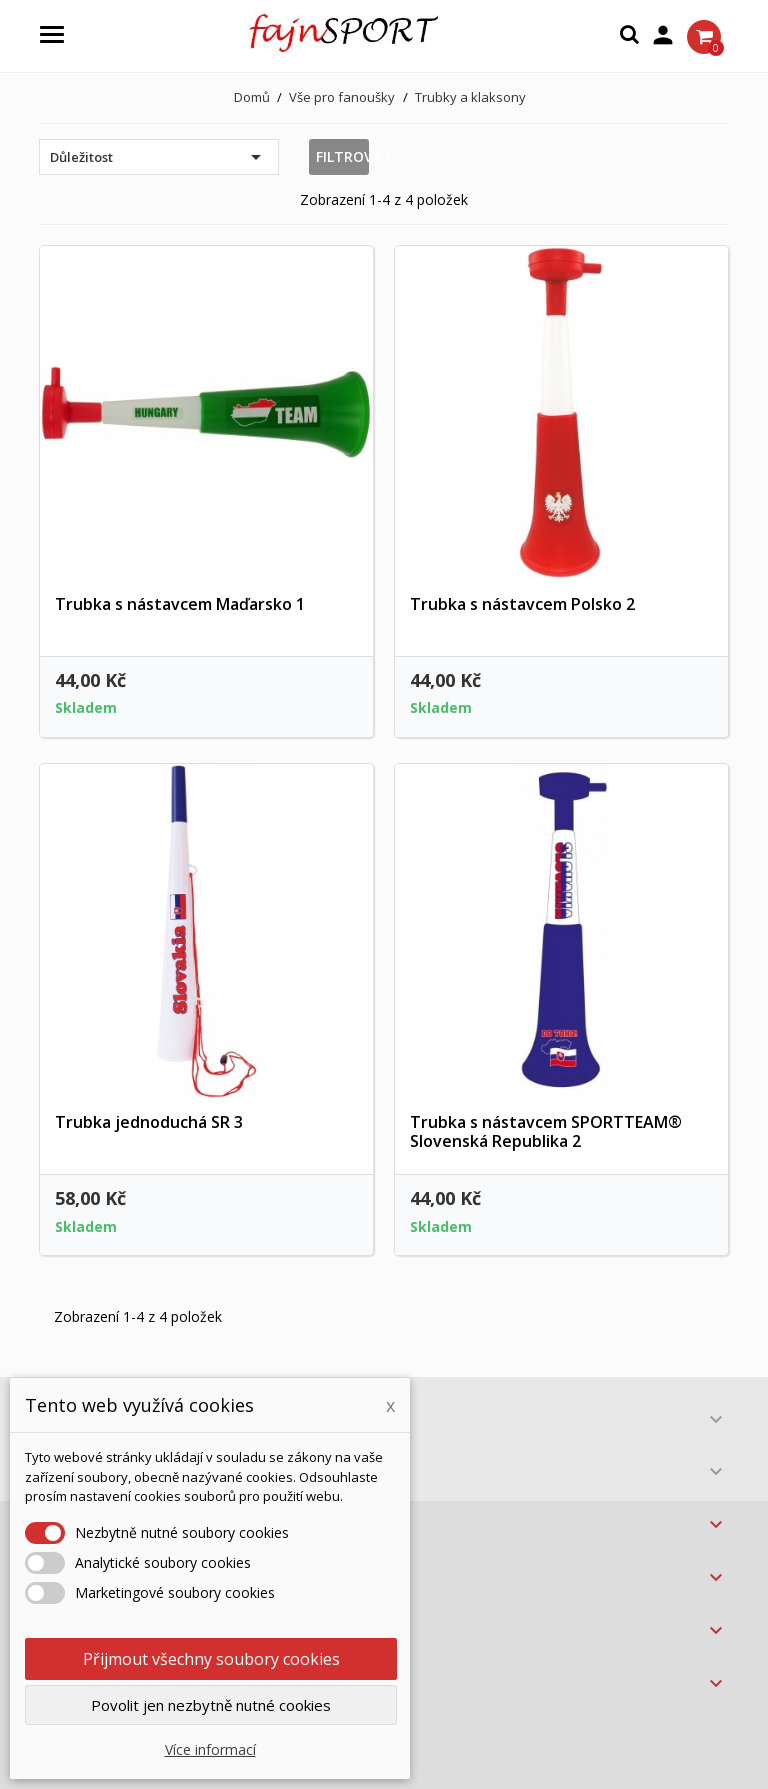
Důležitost (159, 157)
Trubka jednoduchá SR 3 (149, 1122)
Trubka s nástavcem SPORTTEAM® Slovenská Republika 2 (546, 1132)
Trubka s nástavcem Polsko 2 (522, 604)
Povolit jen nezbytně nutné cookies (211, 1705)
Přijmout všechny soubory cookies (211, 1659)
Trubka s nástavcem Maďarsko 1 (180, 604)
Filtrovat (342, 156)
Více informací (210, 1749)
